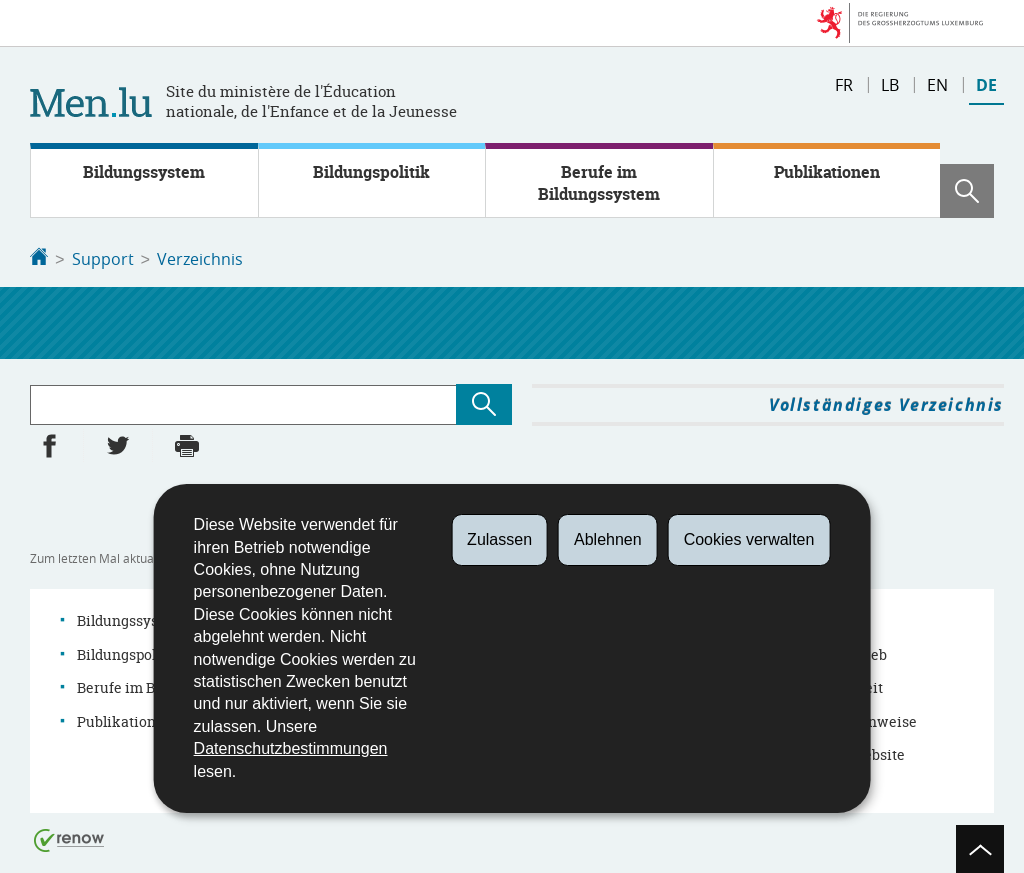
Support (103, 259)
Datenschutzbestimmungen (291, 748)
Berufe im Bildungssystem (599, 183)
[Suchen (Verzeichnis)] (484, 402)
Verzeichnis (200, 259)
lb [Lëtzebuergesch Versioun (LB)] (890, 85)
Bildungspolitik (371, 172)
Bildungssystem (144, 172)
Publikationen (827, 172)
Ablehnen (608, 539)
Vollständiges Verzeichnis (886, 403)
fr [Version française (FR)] (844, 85)
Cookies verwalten (749, 539)
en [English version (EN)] (937, 85)
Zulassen (499, 539)
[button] (967, 191)
